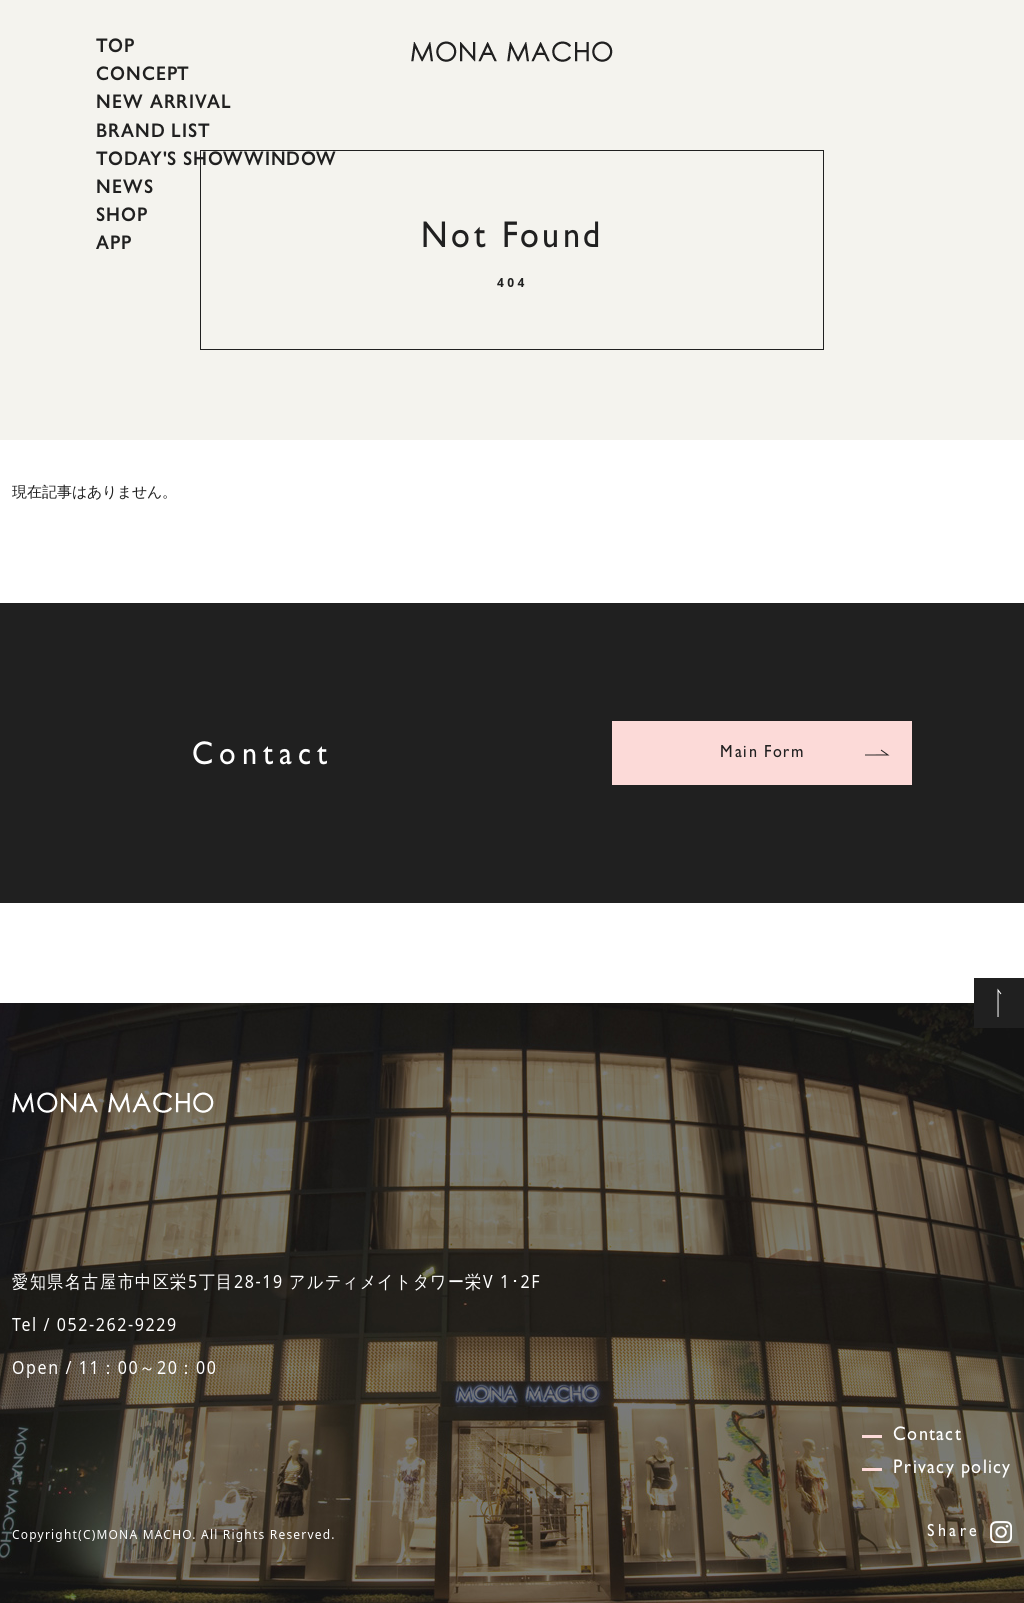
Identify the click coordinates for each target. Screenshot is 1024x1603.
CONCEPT (143, 73)
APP (114, 242)
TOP (115, 45)
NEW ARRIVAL (164, 101)
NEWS (125, 186)
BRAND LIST (153, 129)
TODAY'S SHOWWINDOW (216, 158)
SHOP (122, 214)
